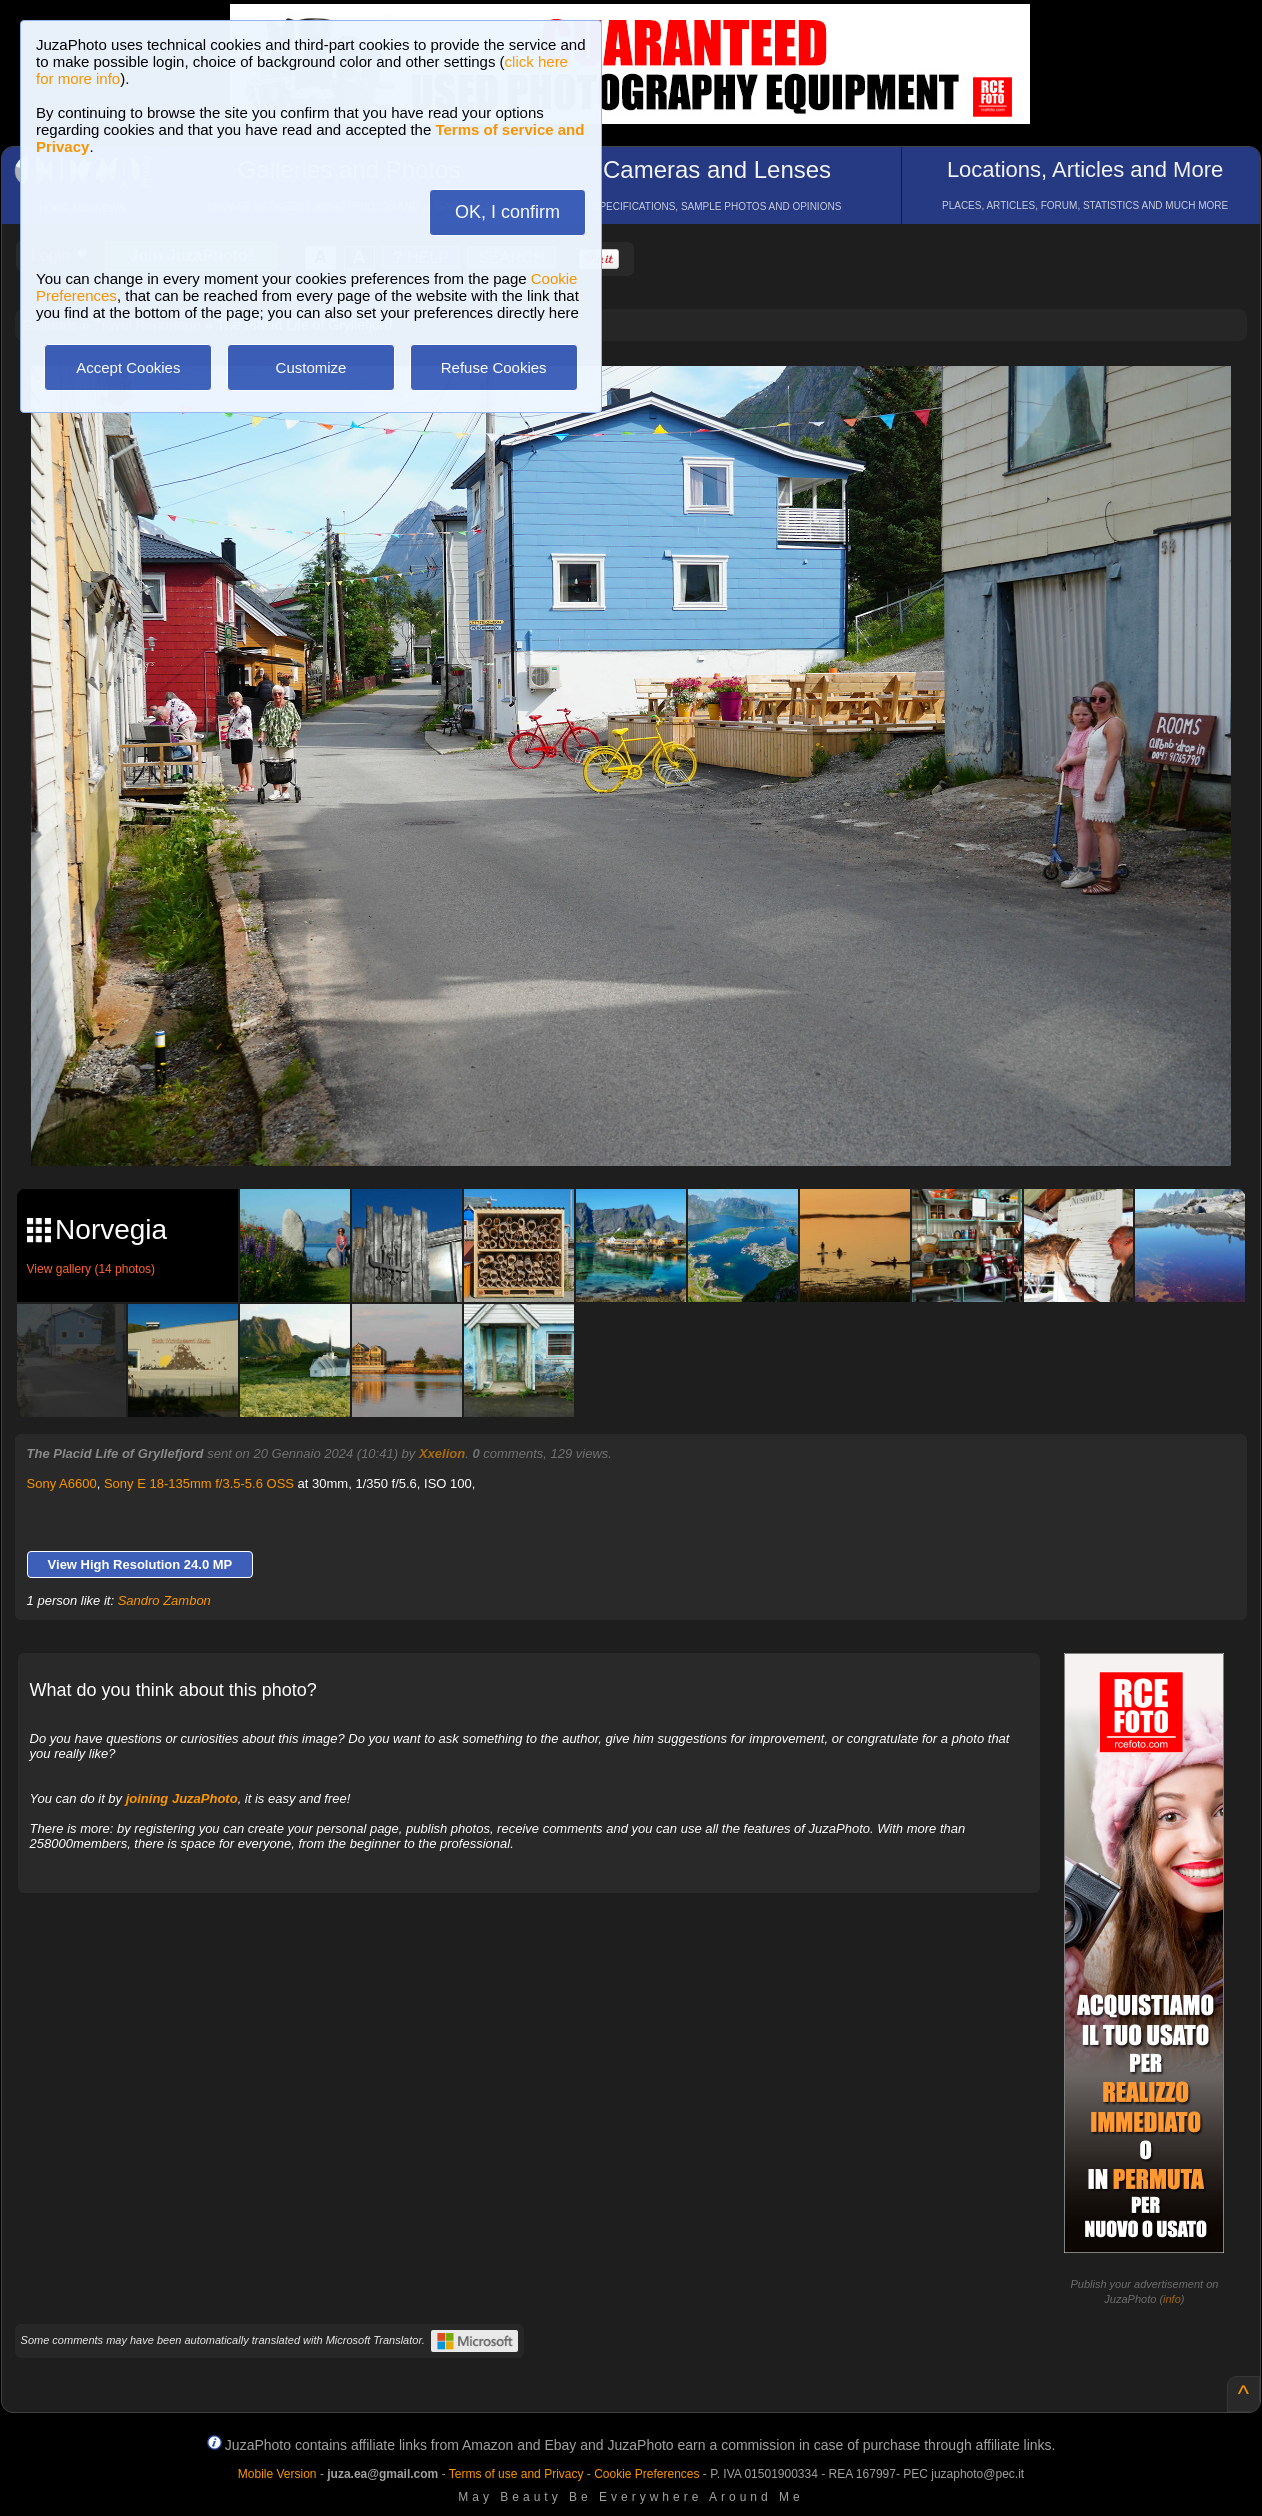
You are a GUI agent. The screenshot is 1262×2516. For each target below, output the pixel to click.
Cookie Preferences (646, 2474)
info (1172, 2299)
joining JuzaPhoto (182, 1798)
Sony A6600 (62, 1483)
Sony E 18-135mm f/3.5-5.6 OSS (199, 1483)
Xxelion (442, 1453)
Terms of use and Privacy (516, 2474)
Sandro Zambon (164, 1600)
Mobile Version (277, 2474)
